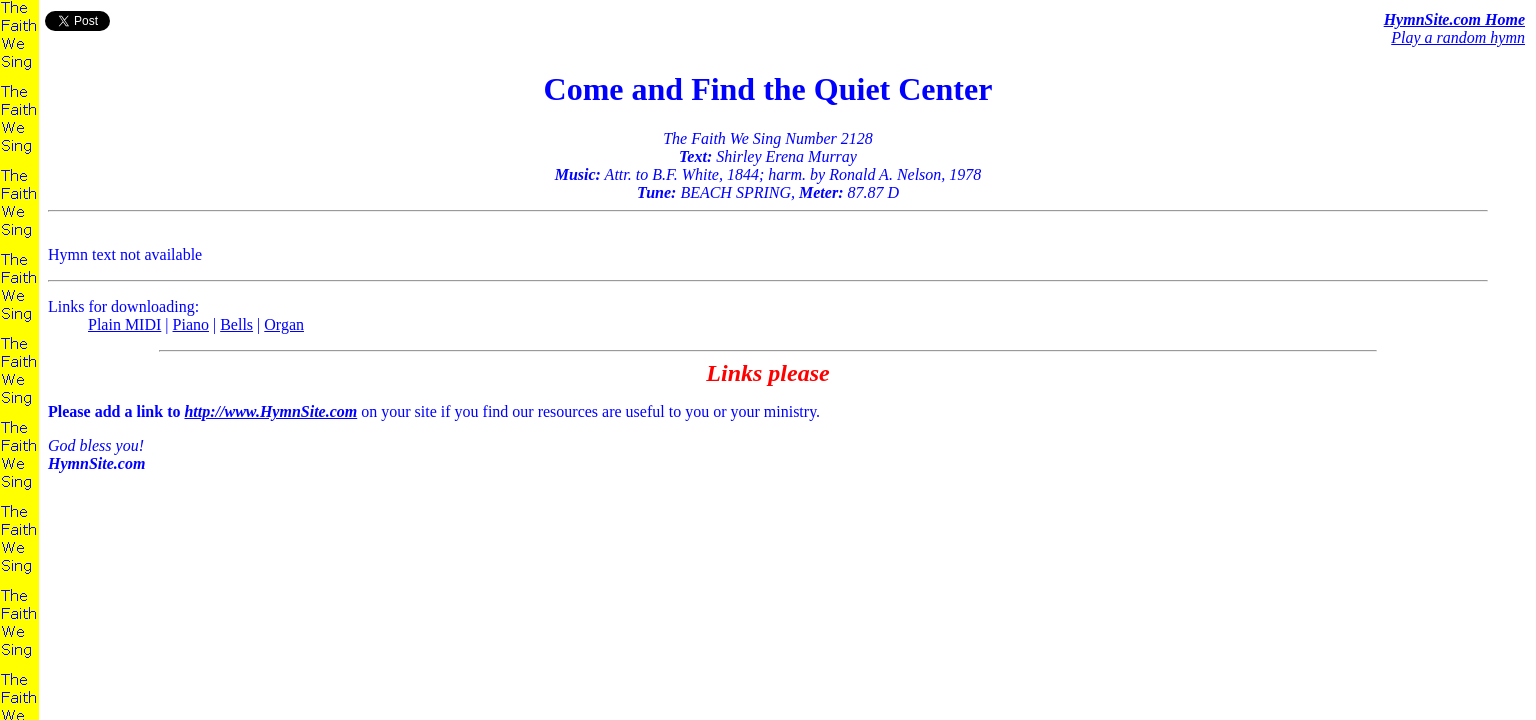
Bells (236, 324)
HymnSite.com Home (1454, 19)
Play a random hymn (1458, 37)
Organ (284, 324)
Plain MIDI (124, 324)
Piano (191, 324)
